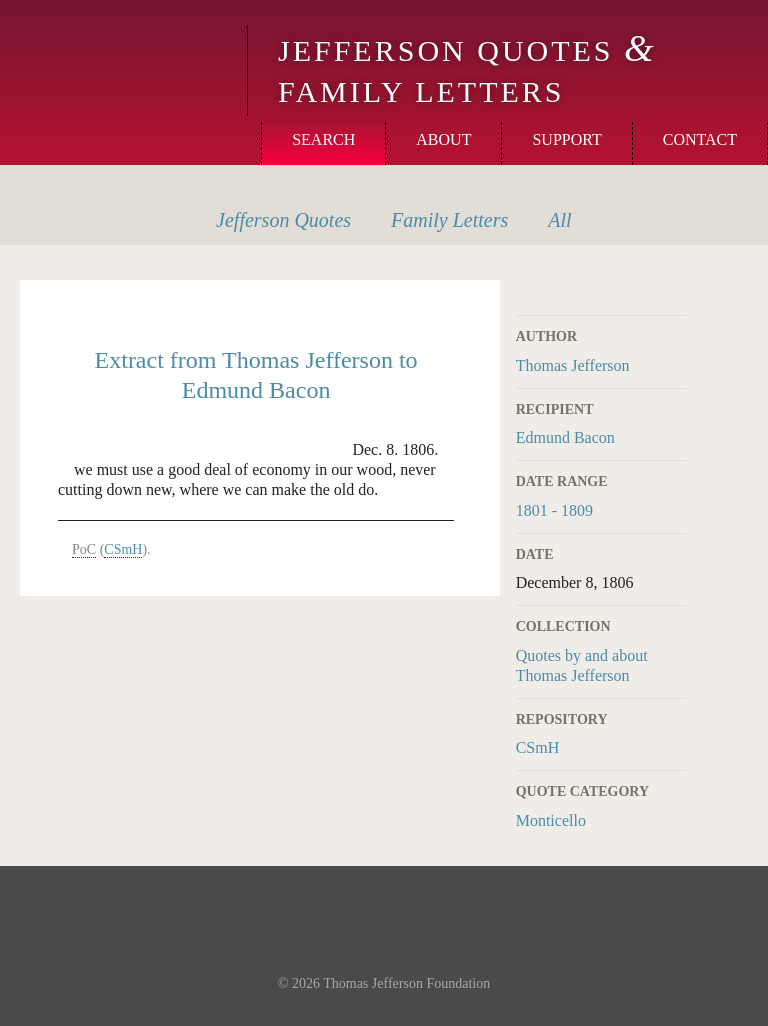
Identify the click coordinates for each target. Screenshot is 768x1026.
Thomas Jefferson (573, 365)
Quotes (283, 220)
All (559, 220)
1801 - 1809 (554, 510)
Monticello (121, 52)
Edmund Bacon (565, 437)
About (443, 139)
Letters (449, 220)
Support (566, 139)
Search (323, 139)
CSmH (538, 747)
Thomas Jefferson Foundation (406, 983)
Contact (700, 139)
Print (673, 291)
